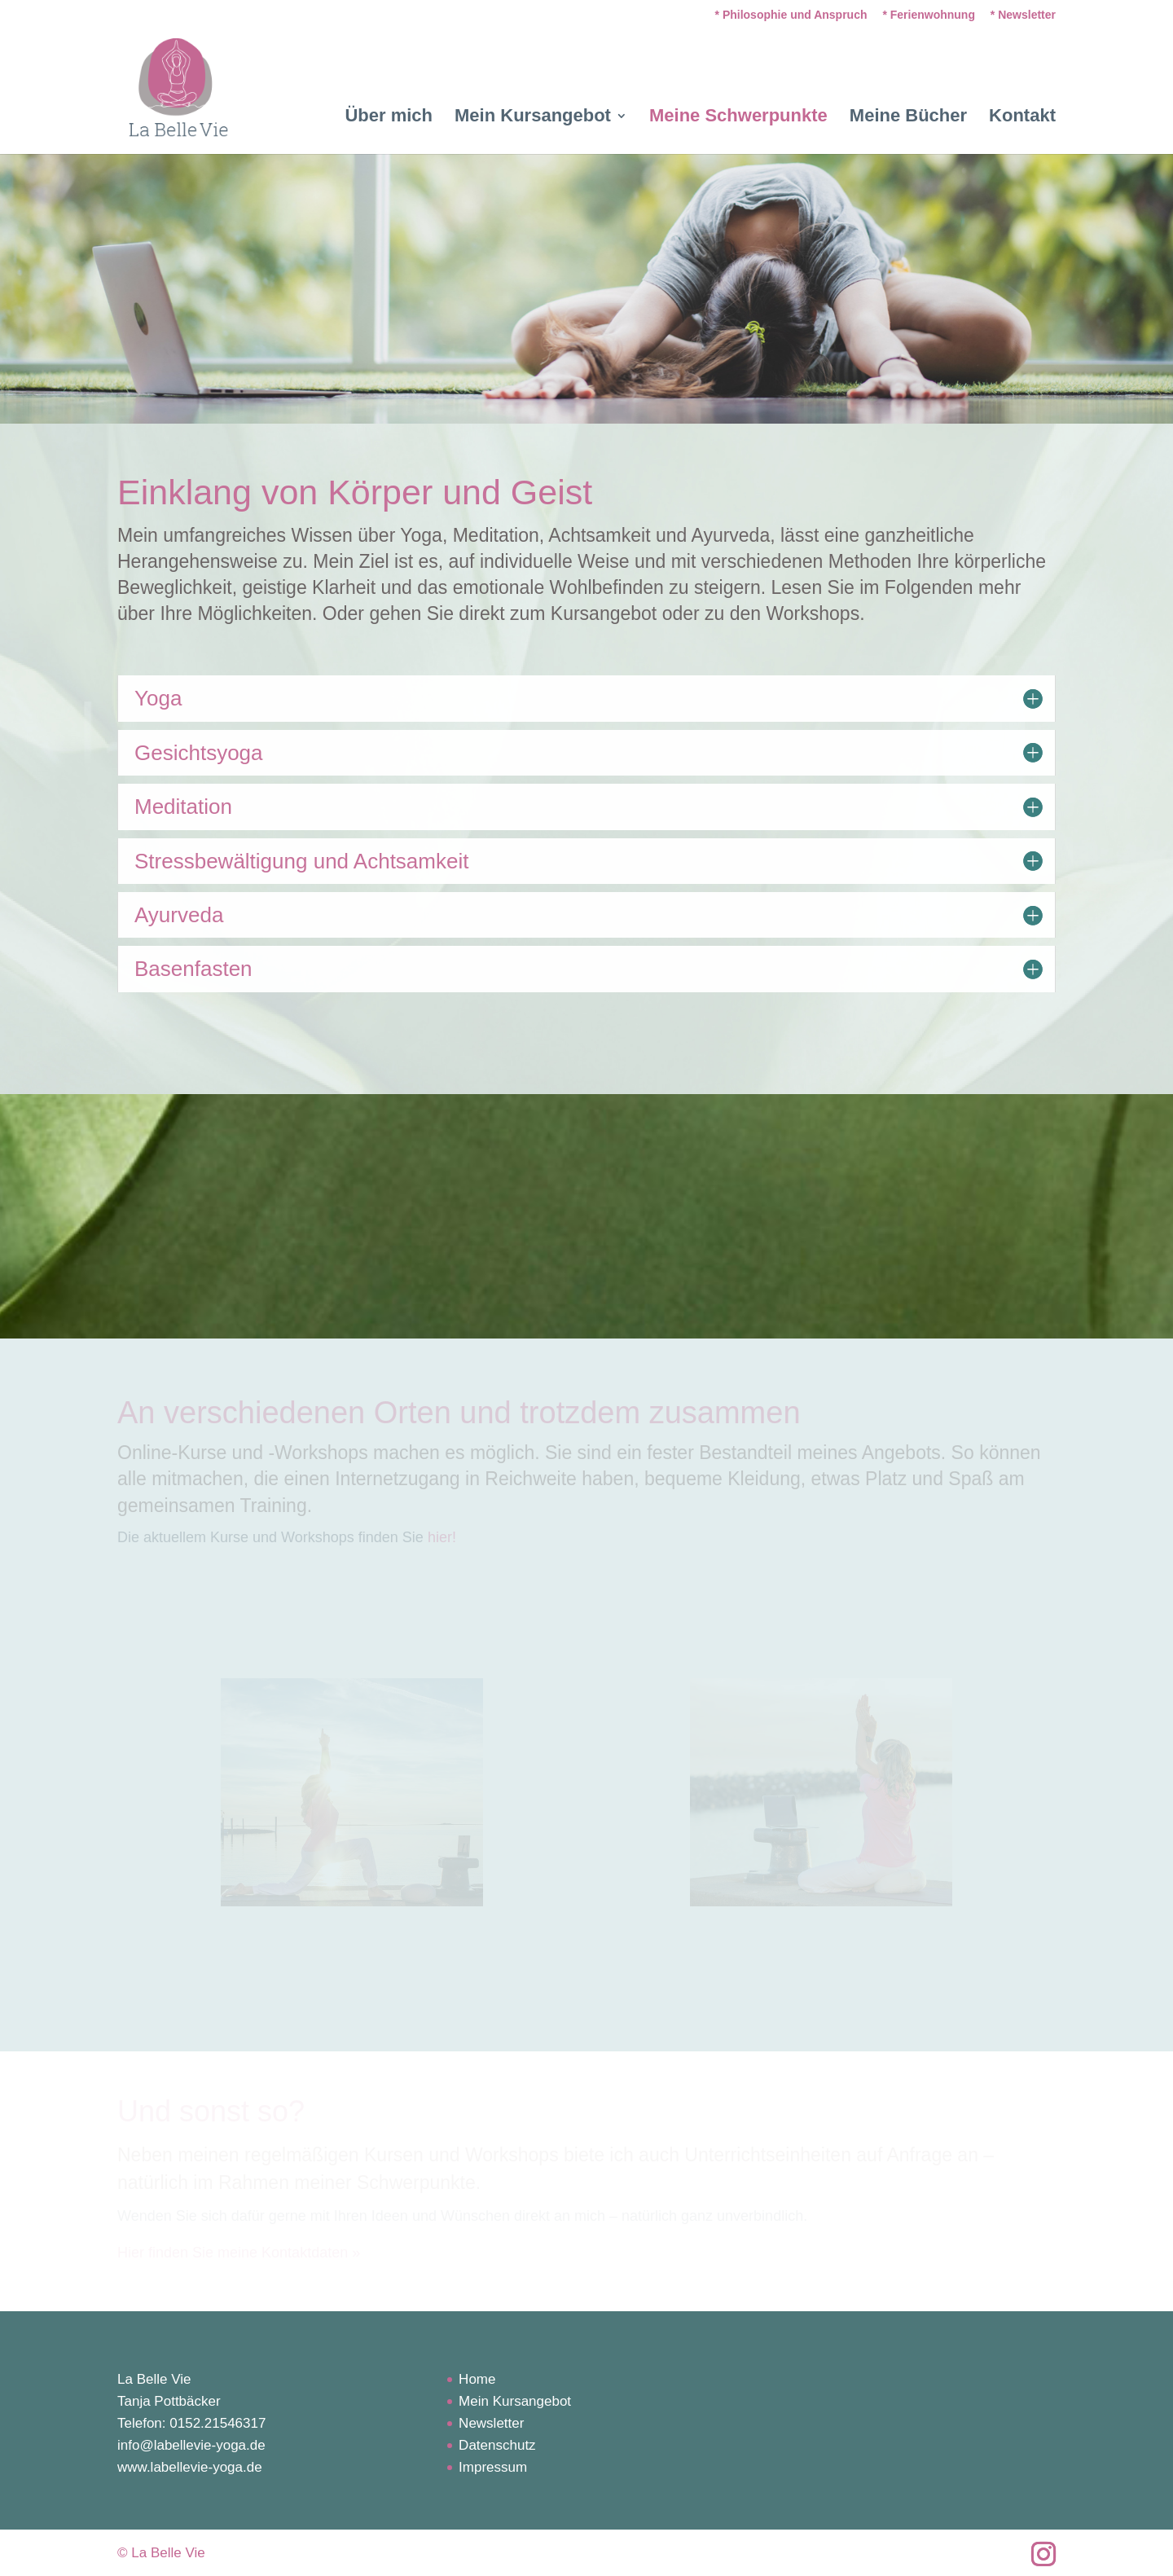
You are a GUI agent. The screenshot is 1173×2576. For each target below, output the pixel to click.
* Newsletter (1023, 15)
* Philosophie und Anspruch (791, 15)
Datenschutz (497, 2445)
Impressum (493, 2467)
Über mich (389, 117)
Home (477, 2379)
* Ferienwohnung (928, 15)
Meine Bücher (908, 117)
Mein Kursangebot (533, 117)
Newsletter (491, 2423)
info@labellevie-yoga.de (191, 2445)
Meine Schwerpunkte (738, 117)
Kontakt (1022, 117)
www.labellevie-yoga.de (189, 2467)
